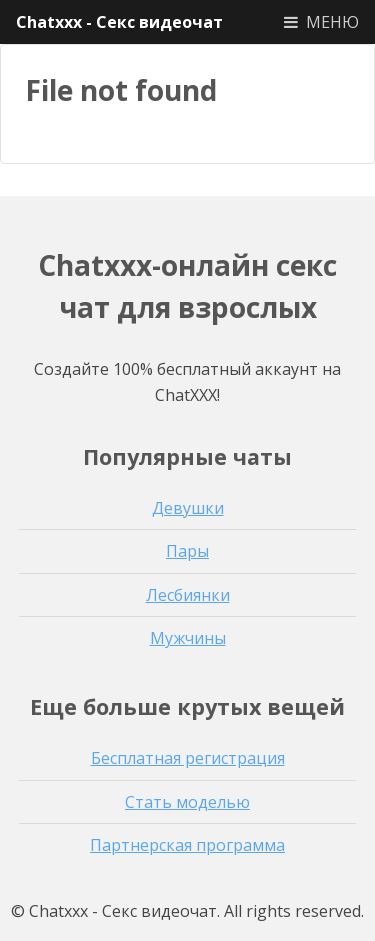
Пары (187, 551)
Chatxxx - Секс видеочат (119, 22)
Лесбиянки (188, 595)
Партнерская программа (187, 845)
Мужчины (188, 638)
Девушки (188, 508)
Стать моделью (187, 802)
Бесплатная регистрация (188, 758)
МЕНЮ (332, 22)
